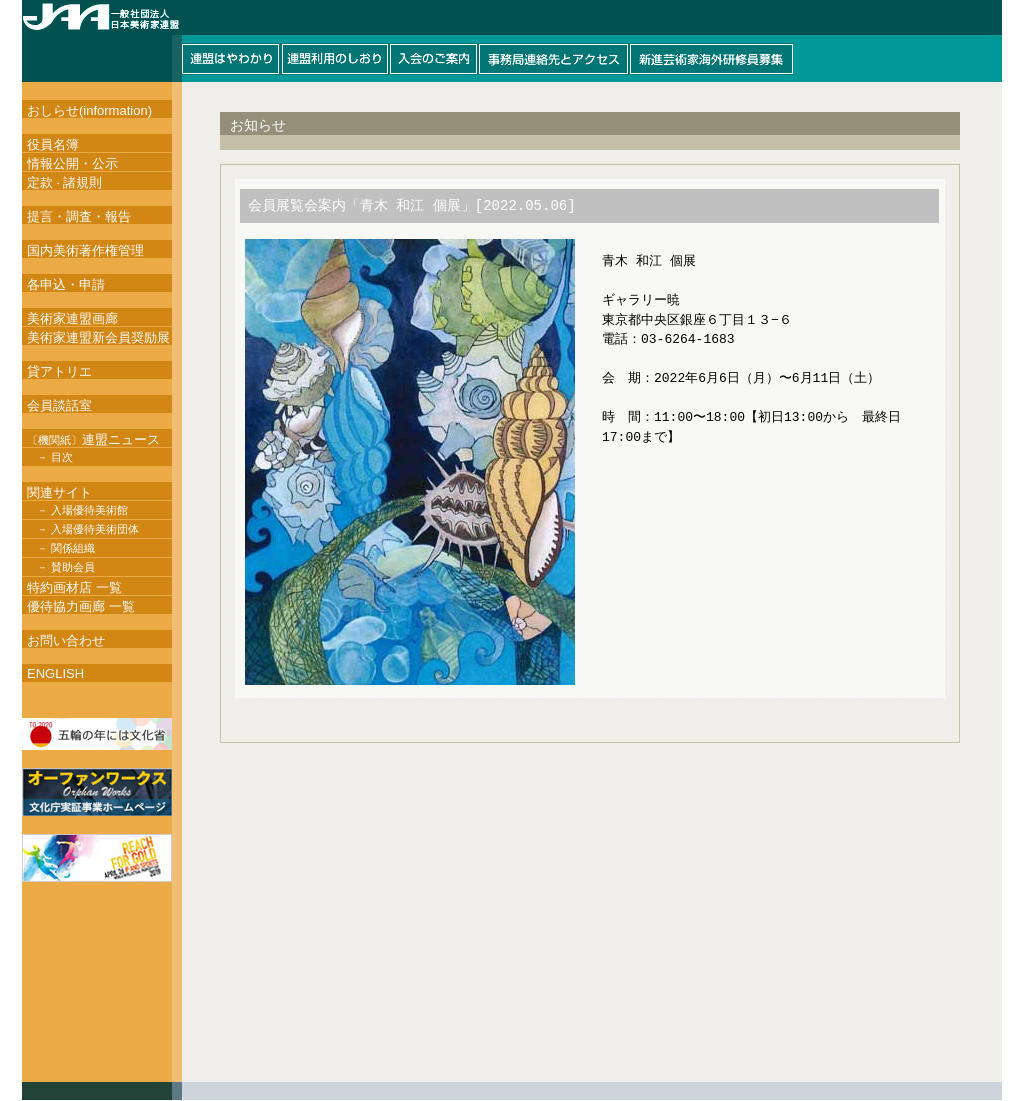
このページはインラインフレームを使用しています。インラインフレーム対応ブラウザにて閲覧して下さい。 (512, 41)
